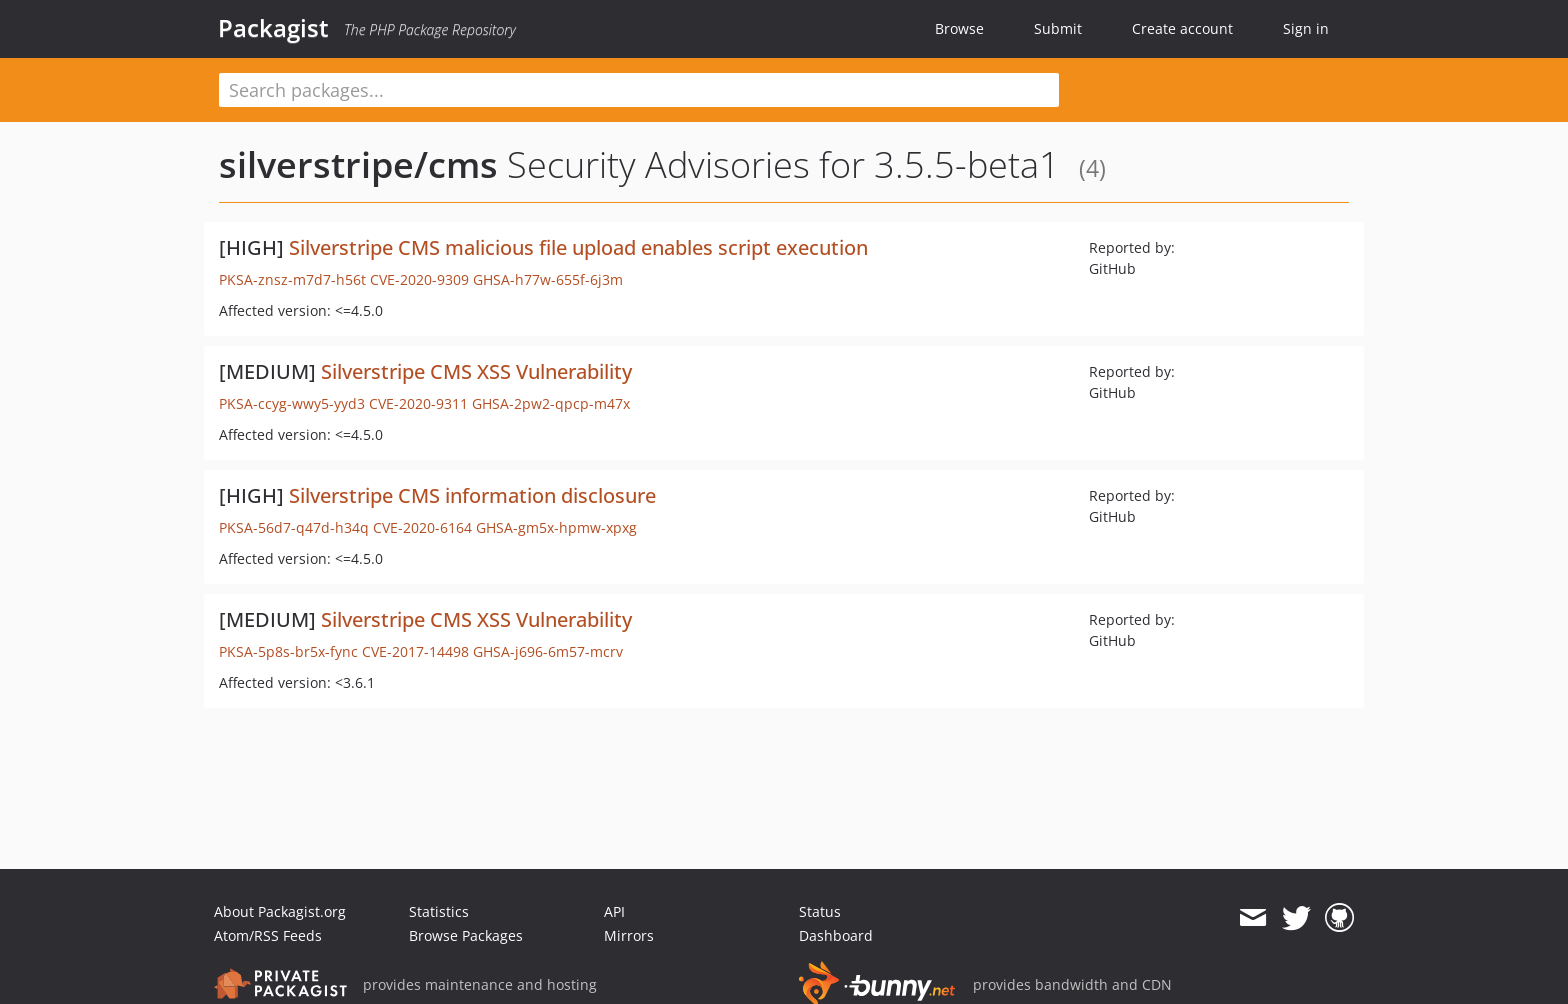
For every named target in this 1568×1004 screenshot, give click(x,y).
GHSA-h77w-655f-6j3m (548, 279)
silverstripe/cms (358, 164)
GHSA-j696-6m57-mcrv (548, 651)
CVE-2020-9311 (418, 403)
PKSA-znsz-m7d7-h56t (292, 279)
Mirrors (629, 935)
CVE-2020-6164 (422, 527)
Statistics (439, 911)
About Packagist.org (280, 911)
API (614, 911)
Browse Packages (466, 935)
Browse (959, 28)
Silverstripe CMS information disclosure (472, 495)
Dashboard (836, 935)
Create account (1182, 28)
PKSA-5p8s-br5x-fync (288, 651)
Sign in (1306, 28)
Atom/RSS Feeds (268, 935)
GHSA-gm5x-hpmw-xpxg (556, 527)
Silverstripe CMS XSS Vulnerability (476, 371)
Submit (1058, 28)
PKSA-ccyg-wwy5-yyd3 (292, 403)
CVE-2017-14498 (415, 651)
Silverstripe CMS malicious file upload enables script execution (578, 247)
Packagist (273, 28)
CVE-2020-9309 (419, 279)
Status (820, 911)
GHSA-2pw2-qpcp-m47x (551, 403)
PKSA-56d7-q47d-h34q (294, 527)
